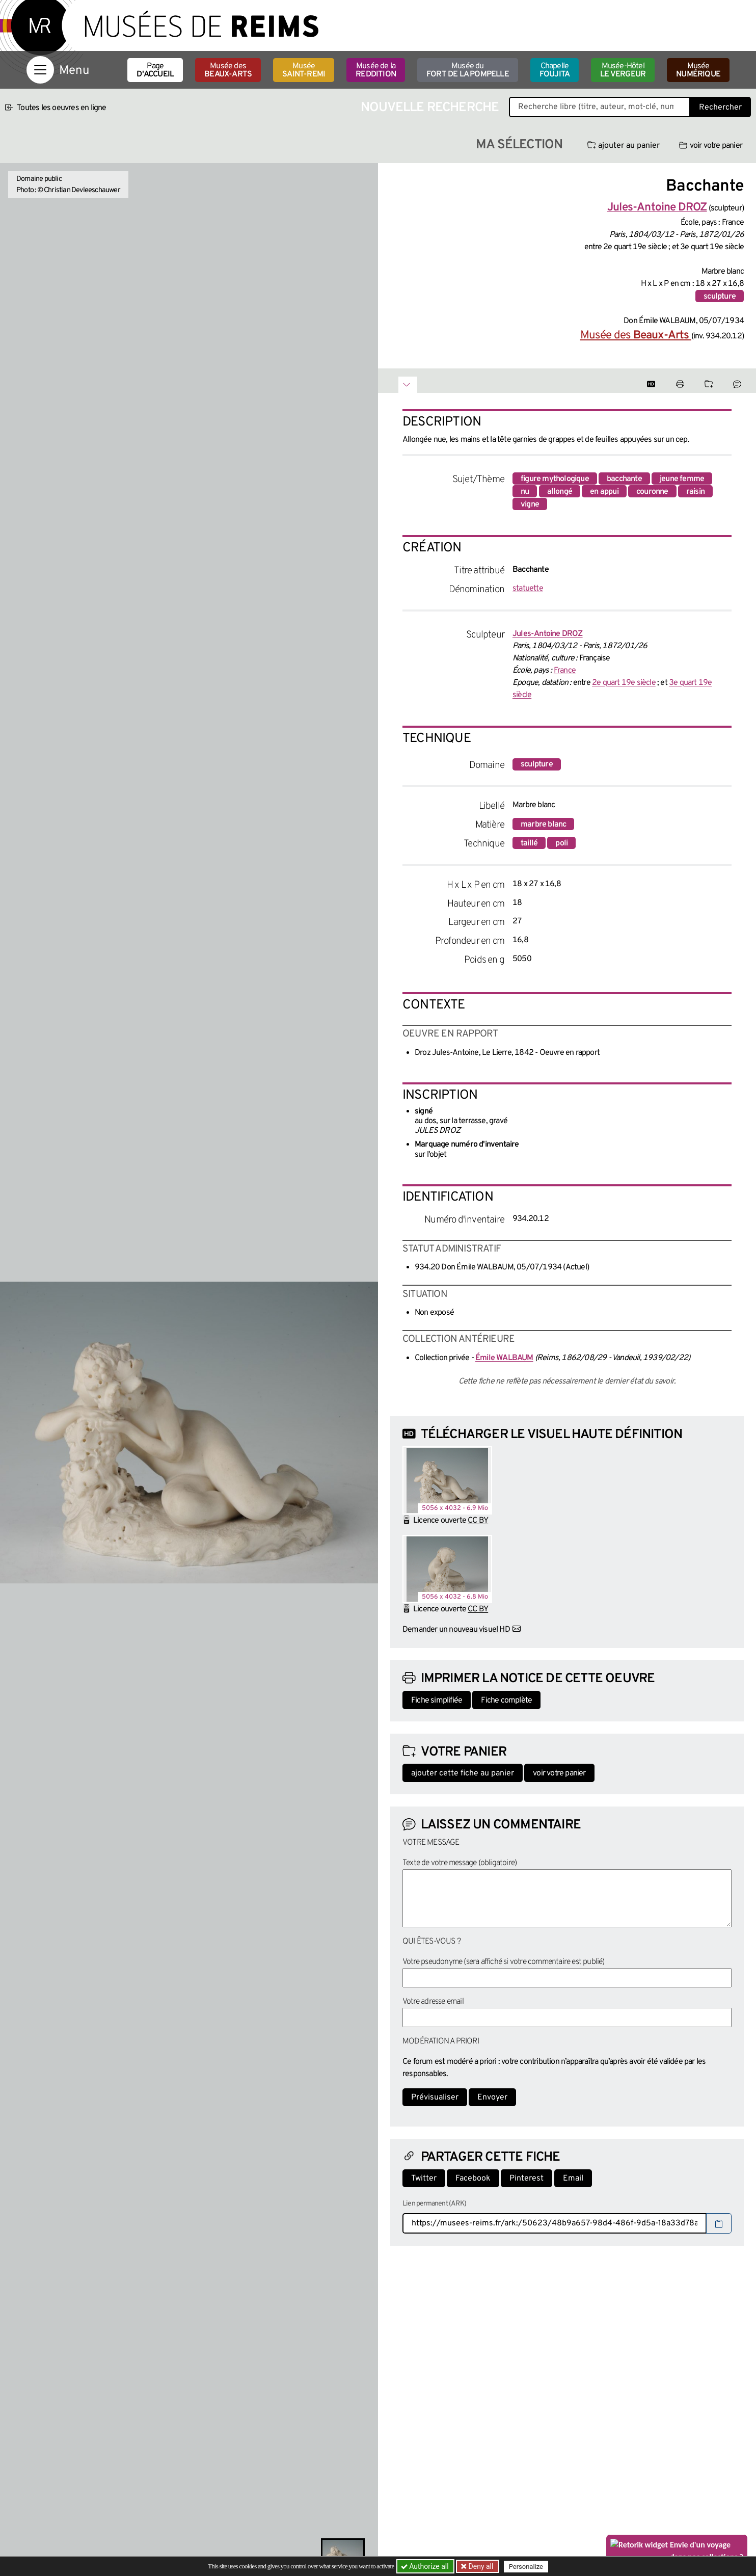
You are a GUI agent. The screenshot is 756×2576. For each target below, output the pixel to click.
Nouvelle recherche (430, 107)
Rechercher (720, 107)
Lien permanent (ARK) (434, 2203)
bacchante (624, 479)
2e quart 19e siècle (624, 683)
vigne (530, 504)
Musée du (467, 70)
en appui (604, 492)
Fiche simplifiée (436, 1700)
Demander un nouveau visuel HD (456, 1630)
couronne (652, 492)
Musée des (228, 70)
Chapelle (554, 70)
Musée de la (376, 70)
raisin (695, 492)
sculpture (720, 296)
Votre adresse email (433, 2002)
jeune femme (682, 479)
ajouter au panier (623, 146)
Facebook (473, 2178)
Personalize (527, 2566)
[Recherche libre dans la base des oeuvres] (599, 107)
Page (155, 70)
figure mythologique (555, 479)
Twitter (424, 2178)
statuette (527, 588)
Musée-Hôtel (622, 70)
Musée (303, 70)
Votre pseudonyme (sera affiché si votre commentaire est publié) (503, 1962)
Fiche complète (506, 1700)
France (565, 671)
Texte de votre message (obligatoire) (459, 1863)
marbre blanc (543, 824)
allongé (559, 492)
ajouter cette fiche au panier (462, 1773)
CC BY (478, 1521)
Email (573, 2178)
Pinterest (526, 2178)
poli (561, 843)
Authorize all (425, 2566)
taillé (529, 843)
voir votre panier (710, 146)
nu (525, 492)
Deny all (480, 2566)
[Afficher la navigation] (40, 70)
